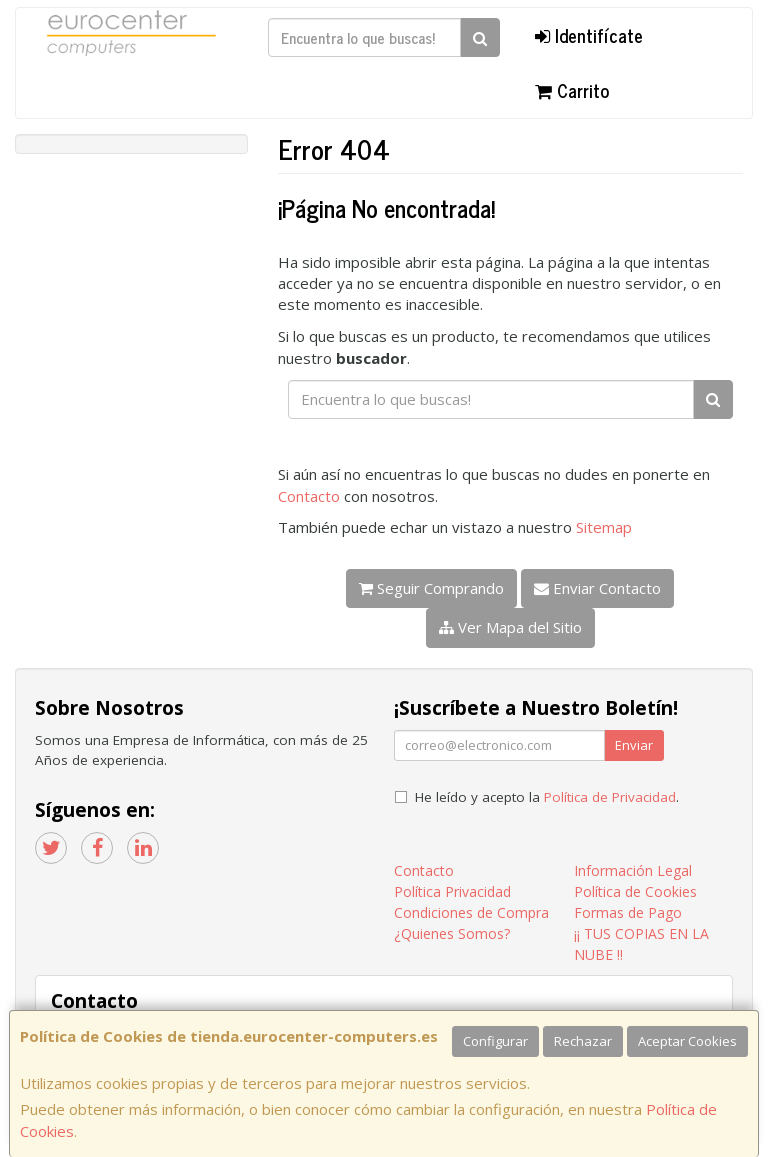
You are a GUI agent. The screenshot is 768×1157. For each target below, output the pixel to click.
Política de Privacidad (610, 797)
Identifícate (589, 35)
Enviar (634, 745)
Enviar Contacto (597, 588)
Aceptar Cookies (687, 1041)
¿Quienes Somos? (452, 933)
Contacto (309, 496)
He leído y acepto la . (547, 797)
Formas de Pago (628, 912)
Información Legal (633, 870)
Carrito (572, 90)
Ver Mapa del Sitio (510, 627)
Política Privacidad (452, 891)
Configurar (495, 1041)
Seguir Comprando (431, 588)
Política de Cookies (635, 891)
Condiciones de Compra (471, 912)
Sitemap (604, 527)
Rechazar (583, 1041)
